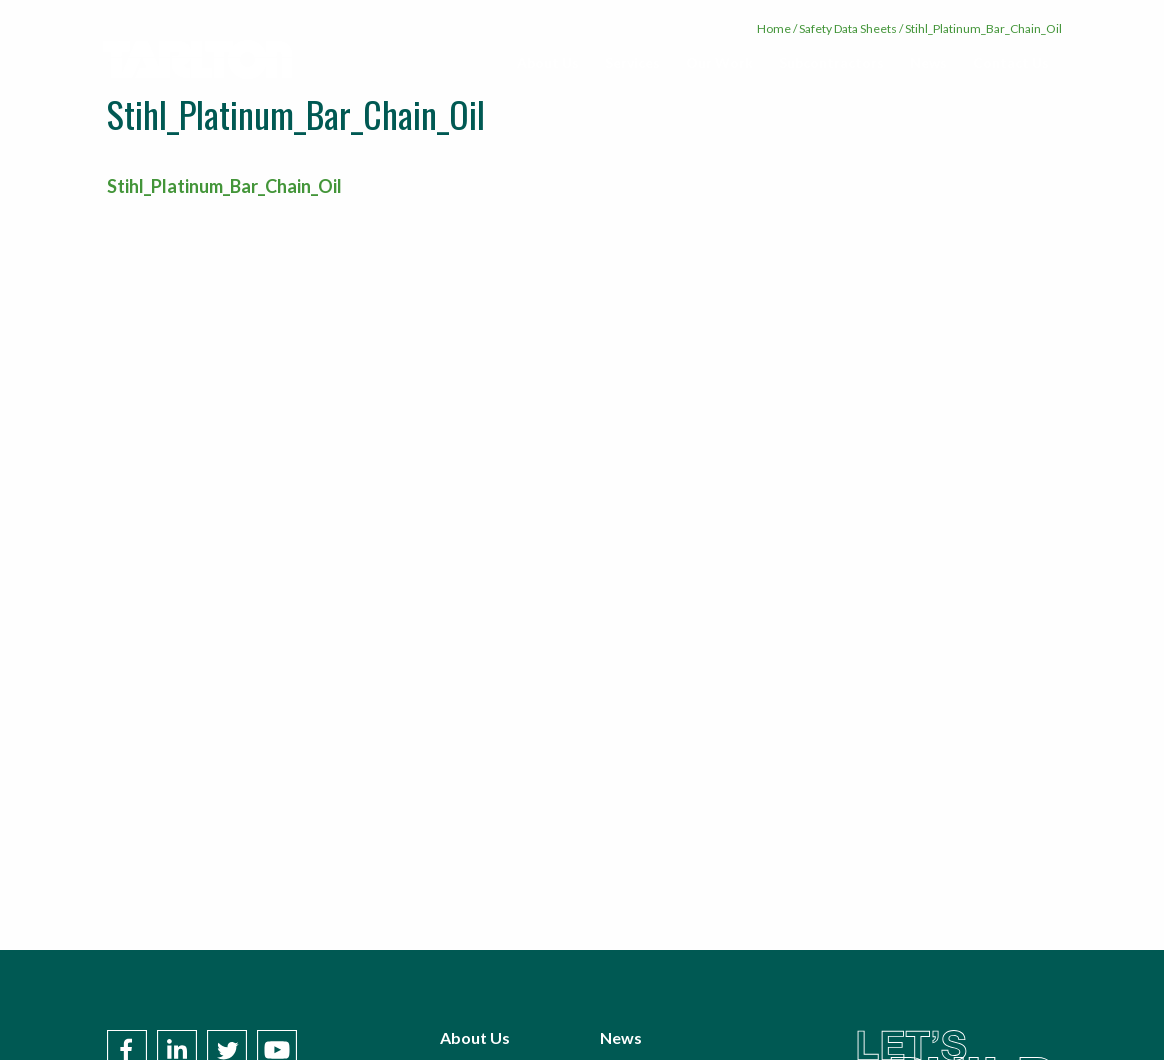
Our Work (719, 62)
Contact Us (1011, 62)
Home (774, 28)
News (928, 62)
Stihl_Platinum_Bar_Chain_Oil (224, 186)
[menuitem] (548, 63)
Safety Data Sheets (848, 28)
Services (632, 62)
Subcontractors (831, 62)
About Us (548, 62)
